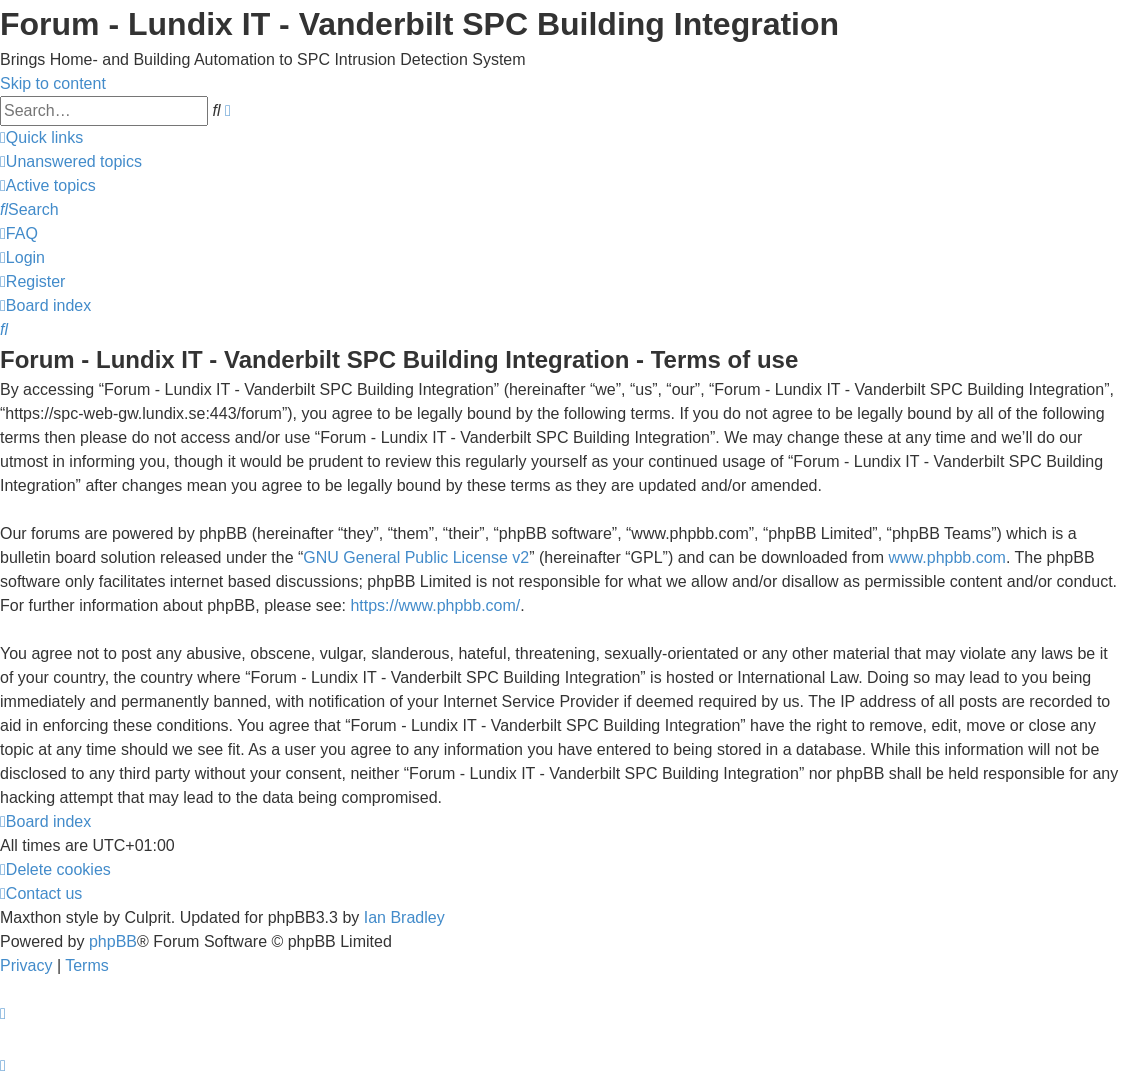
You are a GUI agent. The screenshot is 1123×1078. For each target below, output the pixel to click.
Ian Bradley (404, 917)
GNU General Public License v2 (416, 557)
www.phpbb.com (947, 557)
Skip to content (53, 83)
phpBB (113, 941)
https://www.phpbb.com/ (435, 605)
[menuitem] (71, 161)
